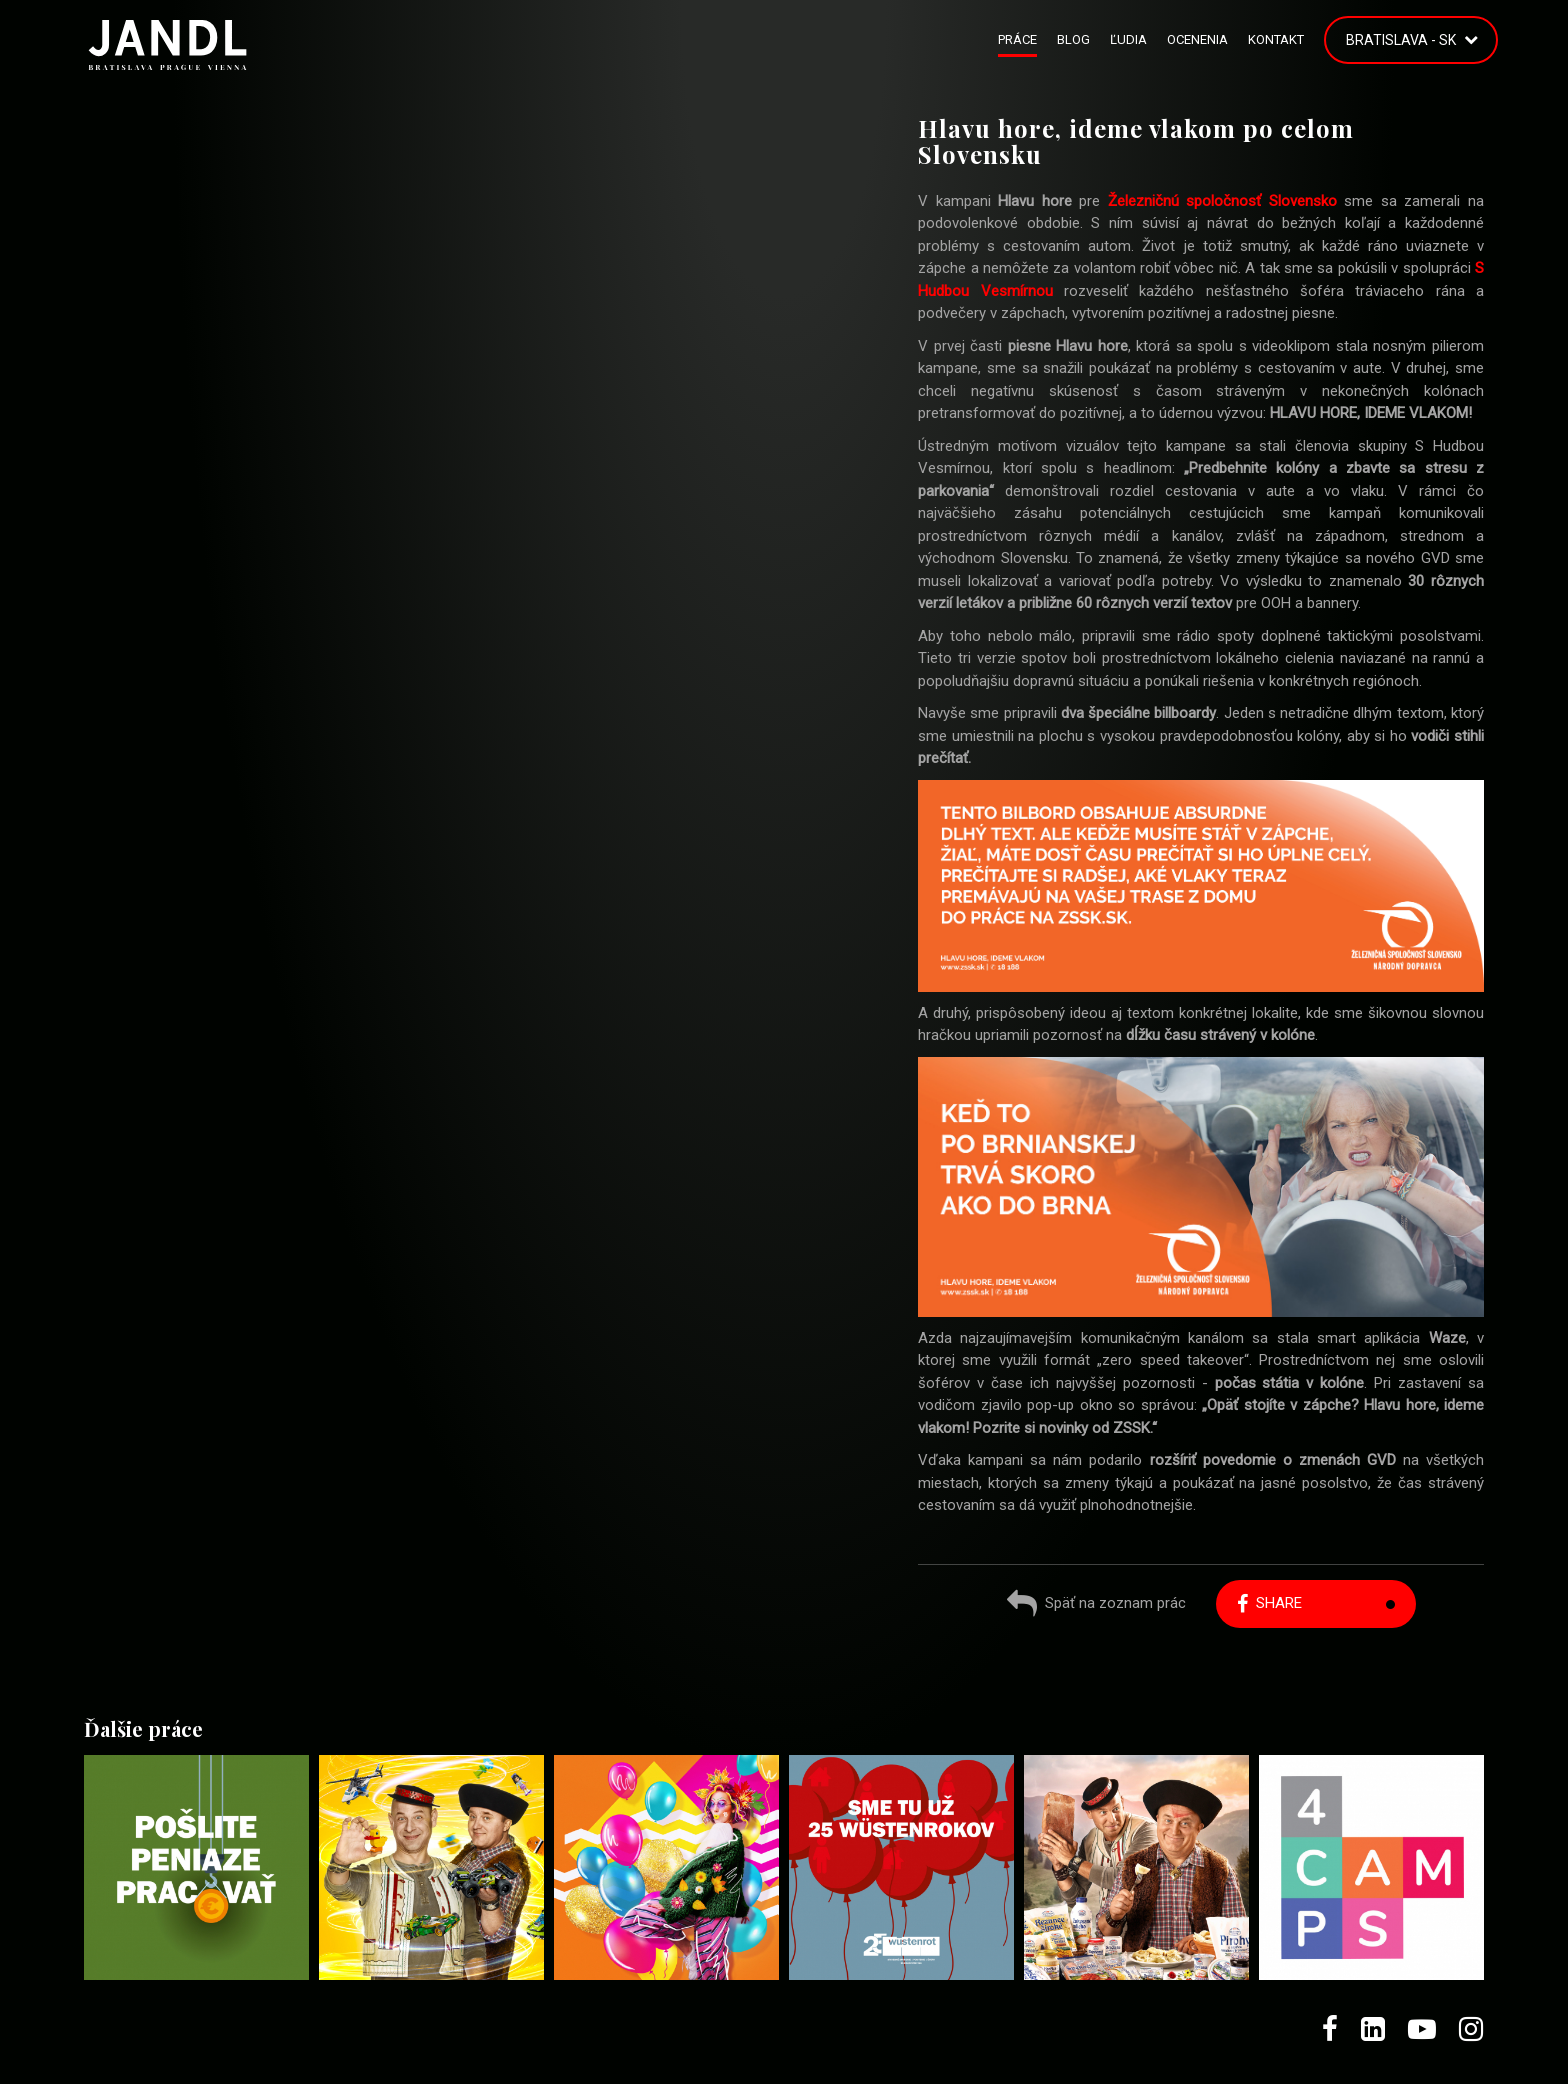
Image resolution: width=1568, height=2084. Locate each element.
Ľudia (1128, 39)
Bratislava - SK (1401, 40)
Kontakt (1276, 39)
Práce (1017, 39)
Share (1269, 1603)
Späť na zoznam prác (1096, 1605)
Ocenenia (1197, 39)
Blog (1073, 39)
